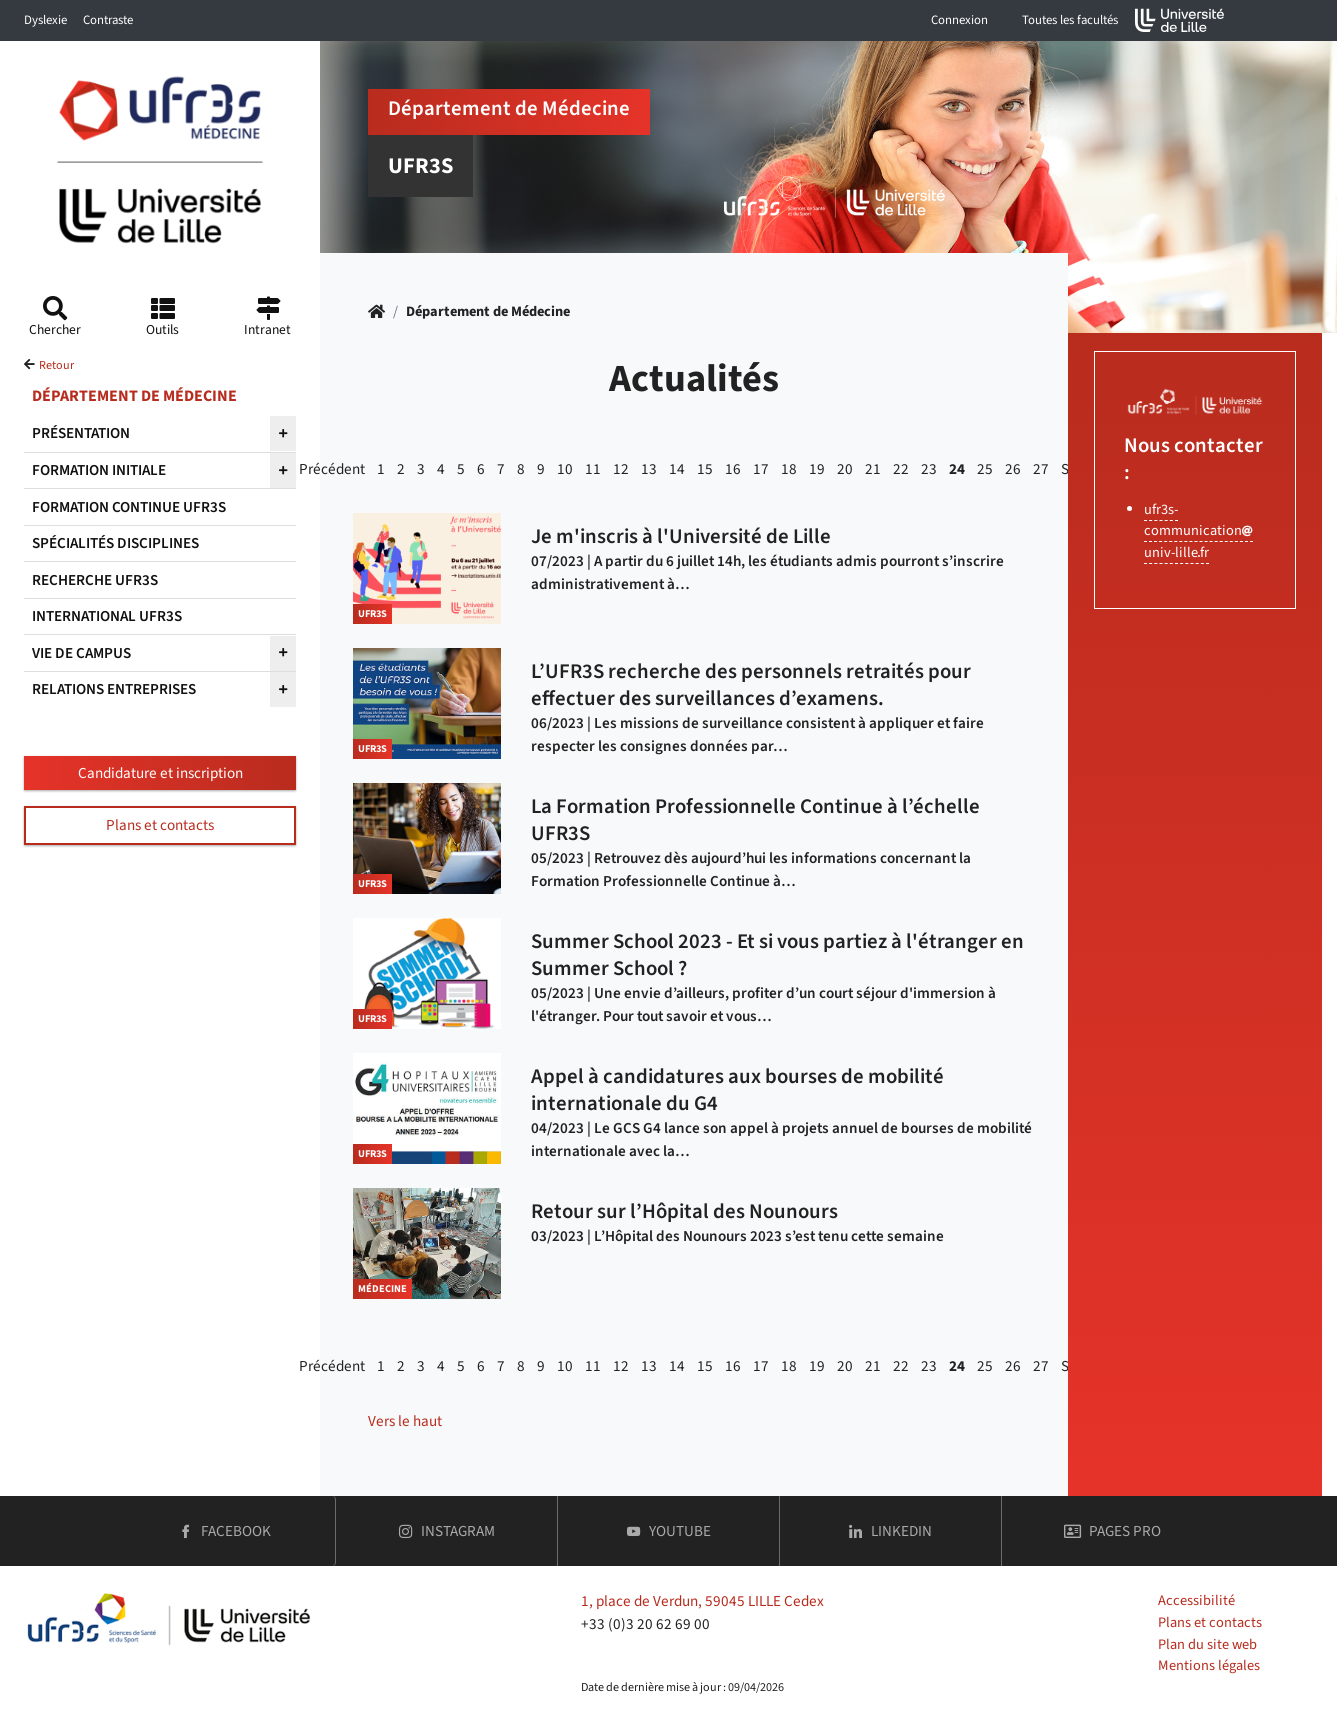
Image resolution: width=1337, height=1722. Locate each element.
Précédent (332, 469)
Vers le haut (405, 1421)
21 (873, 469)
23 (929, 469)
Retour (56, 365)
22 (901, 469)
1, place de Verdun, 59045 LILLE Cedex (702, 1601)
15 (705, 469)
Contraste (108, 20)
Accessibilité (1196, 1600)
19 (817, 469)
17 (761, 469)
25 (985, 469)
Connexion (959, 20)
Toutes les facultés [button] (1070, 20)
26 (1013, 469)
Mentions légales (1209, 1665)
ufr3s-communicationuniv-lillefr (1198, 531)
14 (677, 469)
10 (565, 469)
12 (621, 469)
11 (593, 469)
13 (649, 469)
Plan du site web (1207, 1644)
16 (733, 469)
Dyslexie (45, 20)
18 (789, 469)
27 (1041, 469)
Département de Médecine (488, 311)
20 (845, 469)
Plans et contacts (160, 825)
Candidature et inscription (160, 773)
